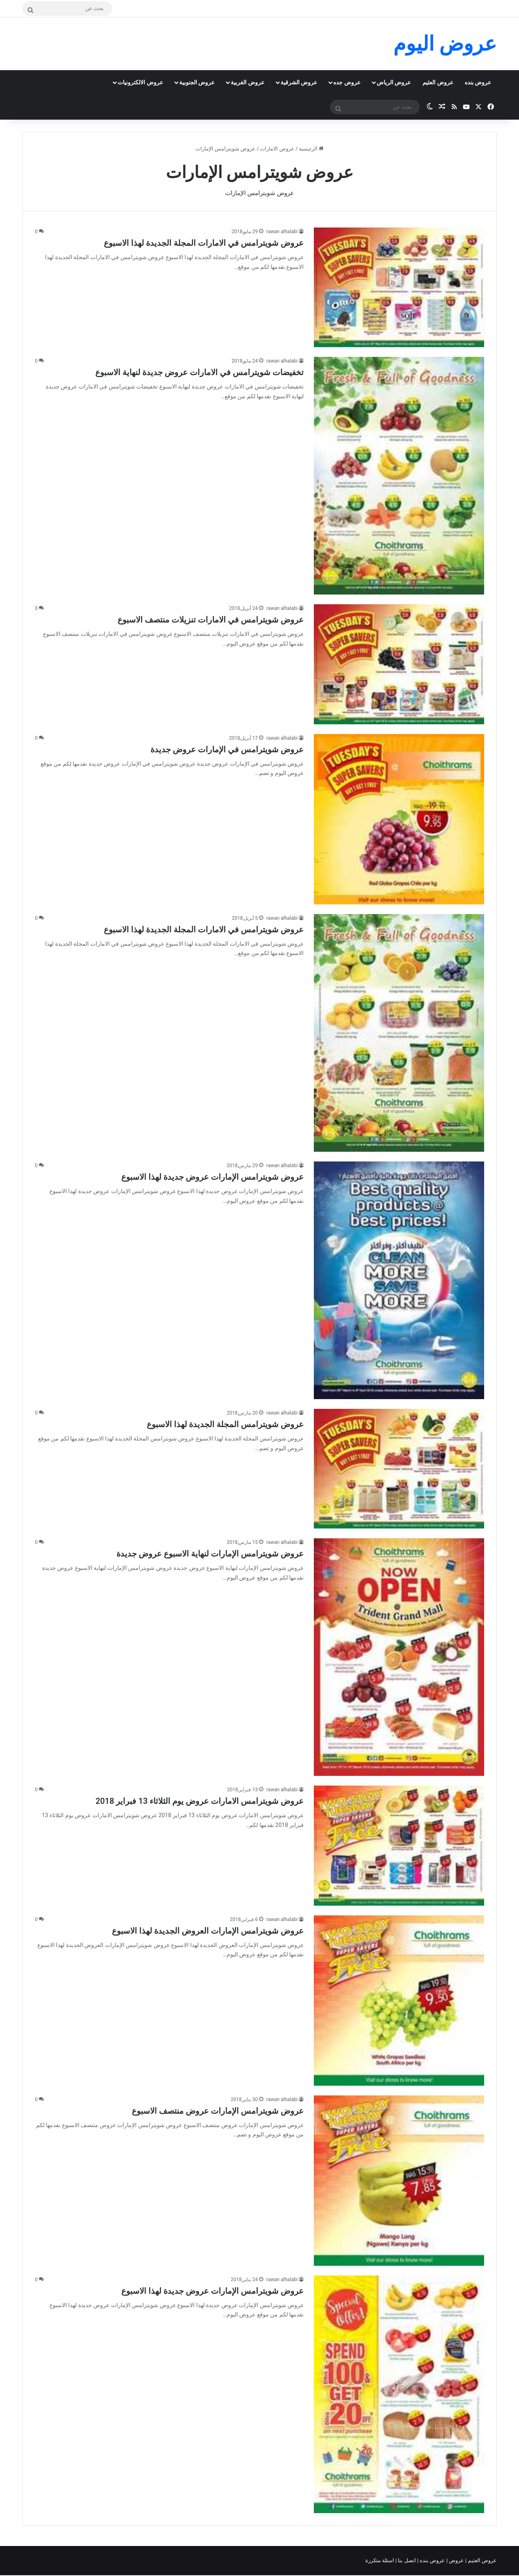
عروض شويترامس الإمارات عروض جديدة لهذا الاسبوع (212, 1177)
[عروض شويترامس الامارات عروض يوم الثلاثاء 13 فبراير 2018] (399, 1845)
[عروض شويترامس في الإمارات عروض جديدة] (399, 819)
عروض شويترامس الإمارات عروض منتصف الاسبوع (218, 2111)
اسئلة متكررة (380, 2560)
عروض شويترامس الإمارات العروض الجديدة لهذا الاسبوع (208, 1931)
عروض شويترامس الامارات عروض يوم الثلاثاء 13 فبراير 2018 (200, 1801)
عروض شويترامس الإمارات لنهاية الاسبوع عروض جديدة (210, 1553)
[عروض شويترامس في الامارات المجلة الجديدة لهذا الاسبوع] (399, 287)
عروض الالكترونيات (140, 82)
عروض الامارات (277, 149)
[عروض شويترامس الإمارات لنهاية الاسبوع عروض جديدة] (399, 1657)
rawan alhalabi (282, 231)
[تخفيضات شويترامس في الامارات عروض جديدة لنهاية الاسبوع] (399, 476)
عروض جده (346, 82)
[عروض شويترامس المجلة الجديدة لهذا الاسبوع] (399, 1468)
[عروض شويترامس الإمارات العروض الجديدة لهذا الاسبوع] (399, 2000)
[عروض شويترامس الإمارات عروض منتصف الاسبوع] (399, 2180)
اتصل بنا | (406, 2560)
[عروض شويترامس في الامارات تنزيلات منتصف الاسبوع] (399, 664)
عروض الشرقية (299, 82)
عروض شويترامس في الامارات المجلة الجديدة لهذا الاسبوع (204, 243)
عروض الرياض (394, 82)
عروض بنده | (431, 2560)
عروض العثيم (437, 82)
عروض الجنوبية (196, 82)
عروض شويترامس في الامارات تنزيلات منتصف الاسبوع (211, 620)
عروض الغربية (247, 82)
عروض (456, 2560)
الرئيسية (311, 149)
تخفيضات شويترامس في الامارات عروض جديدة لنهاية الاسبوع (199, 372)
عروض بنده (478, 82)
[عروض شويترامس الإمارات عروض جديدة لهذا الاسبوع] (399, 1280)
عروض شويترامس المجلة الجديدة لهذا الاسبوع (225, 1424)
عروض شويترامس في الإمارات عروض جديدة (227, 749)
